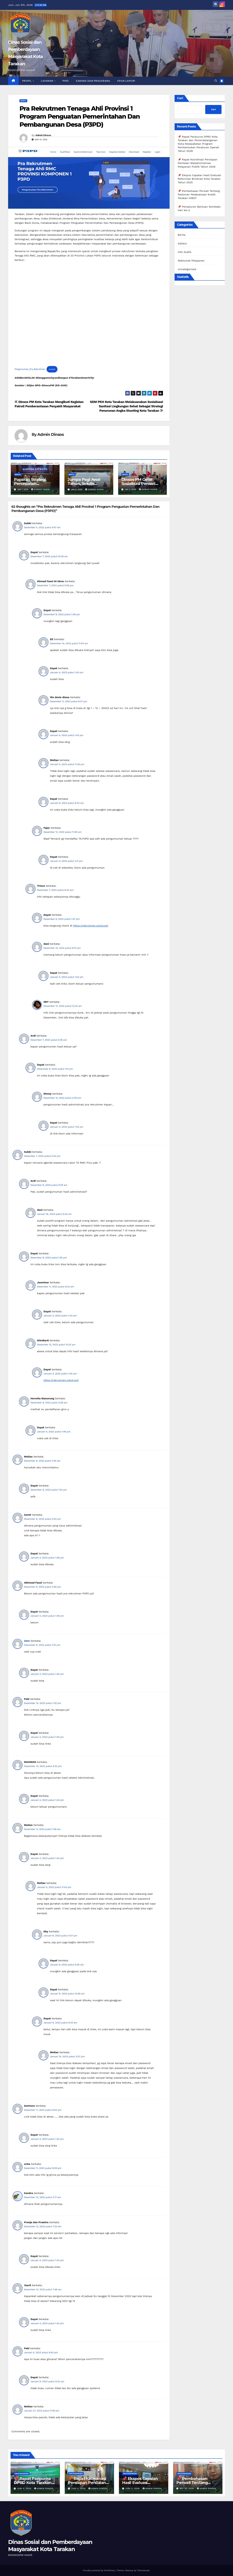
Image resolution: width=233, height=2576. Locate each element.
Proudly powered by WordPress (99, 2570)
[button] (216, 80)
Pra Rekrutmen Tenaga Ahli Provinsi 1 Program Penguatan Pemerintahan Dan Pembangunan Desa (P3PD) (79, 116)
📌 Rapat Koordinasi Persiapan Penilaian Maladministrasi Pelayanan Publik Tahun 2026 (197, 163)
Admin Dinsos (43, 135)
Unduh (52, 369)
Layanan (47, 80)
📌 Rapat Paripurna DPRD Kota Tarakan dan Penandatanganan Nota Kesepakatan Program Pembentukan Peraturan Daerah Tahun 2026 (198, 143)
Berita (23, 101)
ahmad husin (40, 489)
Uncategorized (187, 269)
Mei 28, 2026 (187, 2488)
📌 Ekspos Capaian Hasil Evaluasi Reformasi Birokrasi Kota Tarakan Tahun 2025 (199, 179)
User (27, 1640)
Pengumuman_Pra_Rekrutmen (30, 369)
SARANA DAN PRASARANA (93, 80)
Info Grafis (184, 252)
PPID (65, 80)
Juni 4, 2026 (24, 2488)
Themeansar (143, 2570)
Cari (180, 98)
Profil (27, 80)
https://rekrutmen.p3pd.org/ (90, 925)
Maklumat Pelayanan (191, 260)
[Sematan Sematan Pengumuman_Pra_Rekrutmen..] (89, 314)
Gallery (182, 243)
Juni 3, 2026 (132, 2488)
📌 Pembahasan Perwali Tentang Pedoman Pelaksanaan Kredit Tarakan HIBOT (199, 194)
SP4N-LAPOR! (126, 80)
